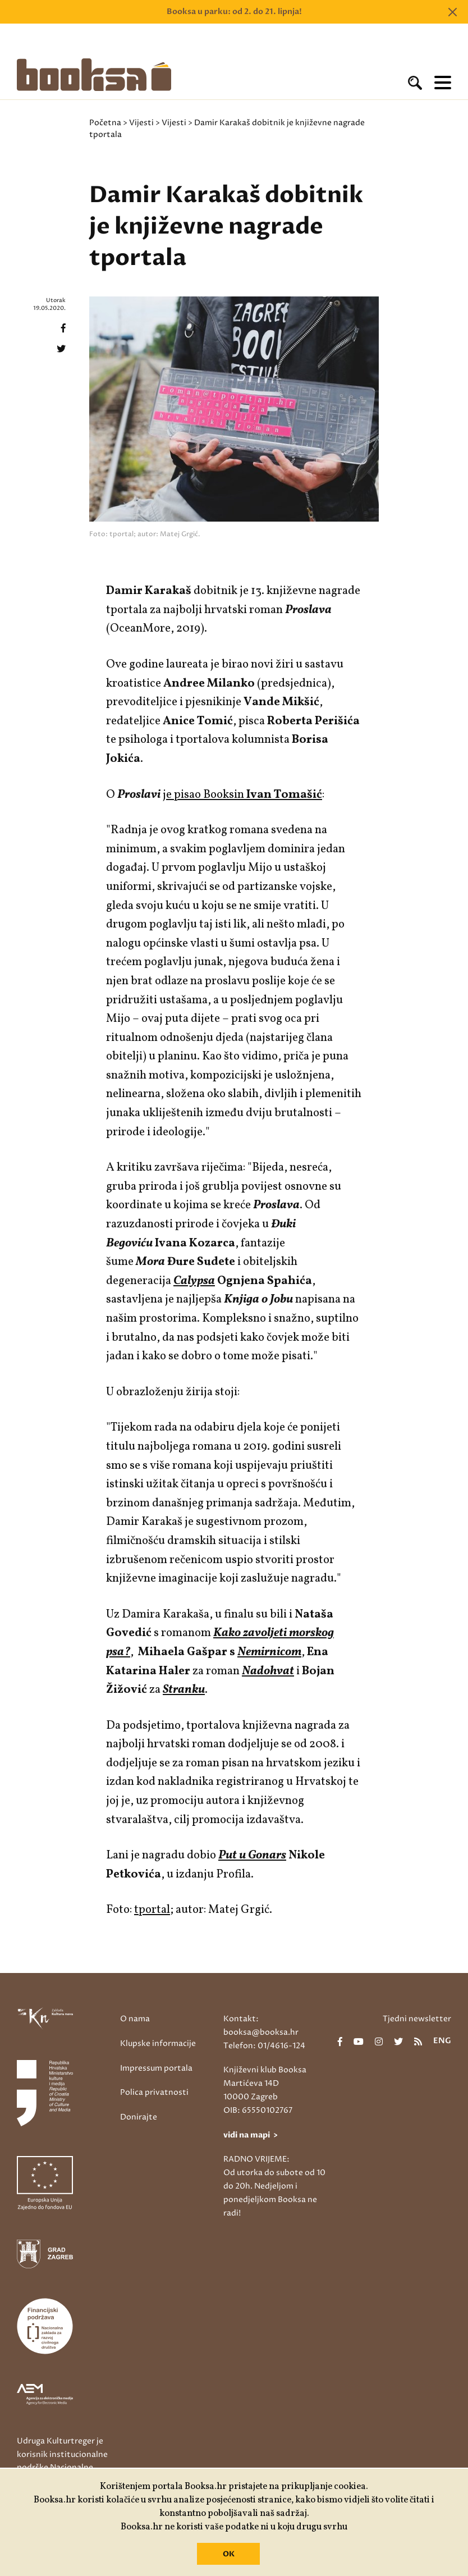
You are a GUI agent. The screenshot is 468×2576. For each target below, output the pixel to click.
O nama (135, 2018)
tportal (152, 1910)
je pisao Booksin (242, 795)
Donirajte (138, 2117)
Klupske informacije (158, 2043)
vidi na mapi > (250, 2135)
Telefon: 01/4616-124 (264, 2045)
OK (229, 2554)
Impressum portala (156, 2068)
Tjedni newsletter (417, 2018)
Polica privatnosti (154, 2092)
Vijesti (141, 122)
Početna (105, 122)
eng (442, 2041)
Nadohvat (268, 1671)
